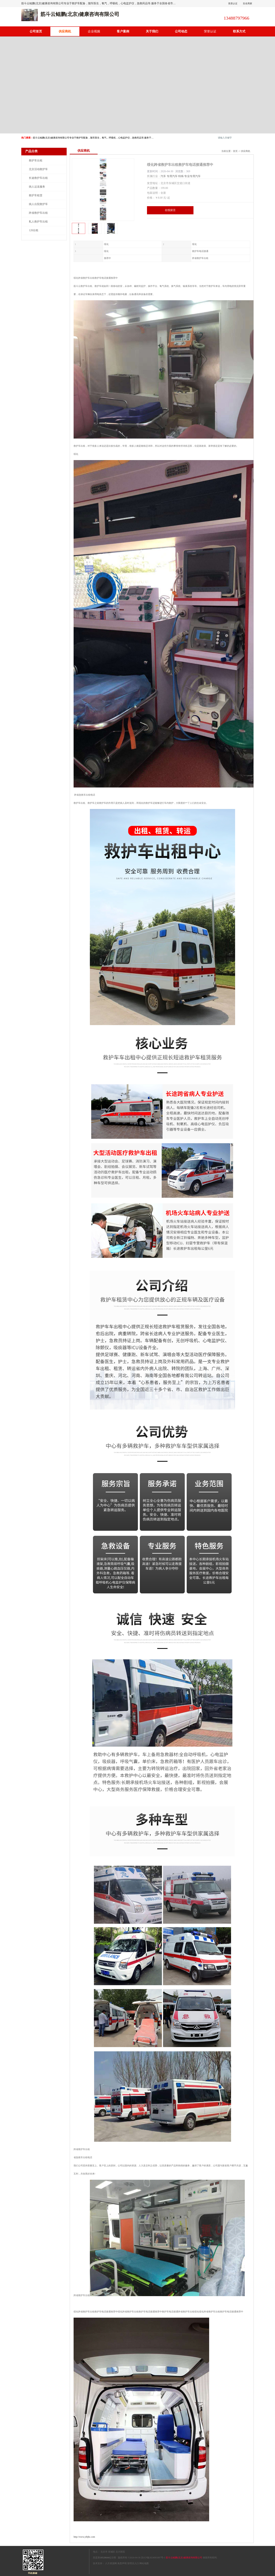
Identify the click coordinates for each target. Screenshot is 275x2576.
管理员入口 (133, 2563)
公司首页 (36, 31)
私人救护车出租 (38, 221)
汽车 (163, 176)
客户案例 (123, 31)
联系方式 (239, 31)
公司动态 (181, 31)
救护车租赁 (35, 195)
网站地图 (144, 2563)
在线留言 (170, 210)
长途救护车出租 (38, 178)
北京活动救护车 (38, 169)
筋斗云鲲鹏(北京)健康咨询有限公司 (184, 2557)
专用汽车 (172, 176)
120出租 (33, 230)
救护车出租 (35, 160)
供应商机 (65, 31)
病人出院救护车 (38, 204)
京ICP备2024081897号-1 (153, 2557)
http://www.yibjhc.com (84, 2536)
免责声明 (122, 2563)
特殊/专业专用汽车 (189, 176)
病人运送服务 (37, 186)
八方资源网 (111, 2563)
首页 (235, 151)
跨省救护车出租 (38, 212)
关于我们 (152, 31)
